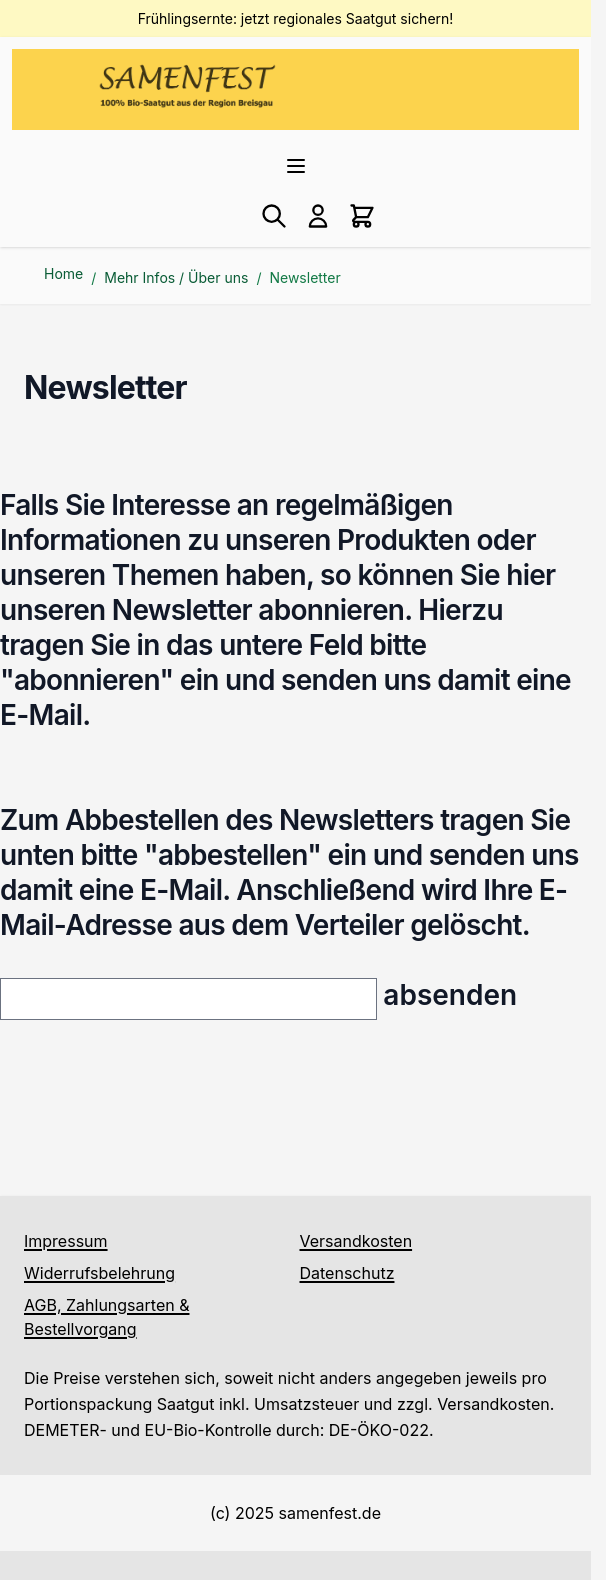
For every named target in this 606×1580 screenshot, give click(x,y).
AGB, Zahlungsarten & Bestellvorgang (106, 1317)
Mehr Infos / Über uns (176, 277)
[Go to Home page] (187, 85)
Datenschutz (347, 1273)
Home (63, 273)
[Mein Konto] (318, 216)
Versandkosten (356, 1241)
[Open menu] (296, 166)
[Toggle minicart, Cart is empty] (362, 216)
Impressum (66, 1241)
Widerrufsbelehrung (99, 1273)
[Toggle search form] (274, 216)
